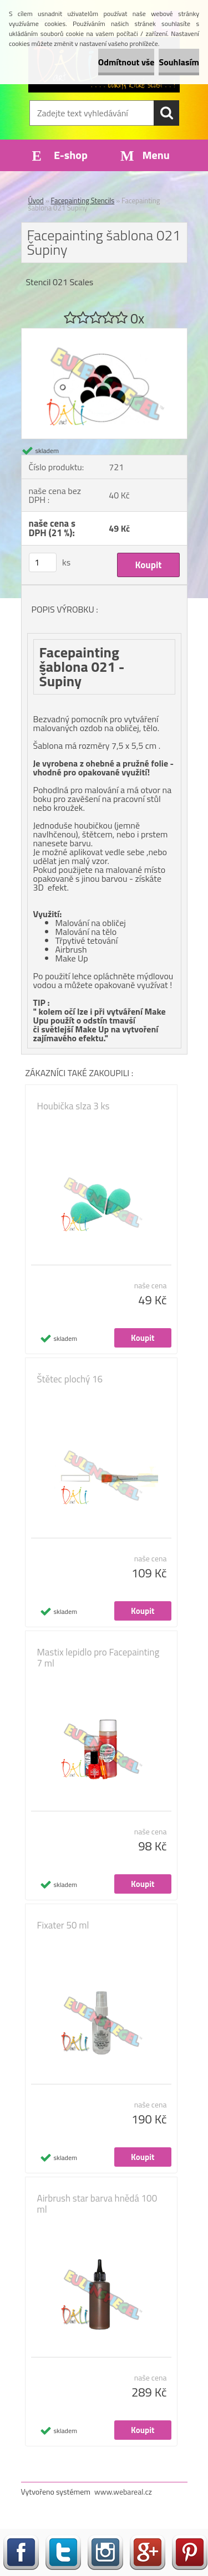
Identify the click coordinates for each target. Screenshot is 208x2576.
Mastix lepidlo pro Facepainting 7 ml (98, 1658)
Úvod (36, 200)
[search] (166, 113)
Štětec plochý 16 (70, 1379)
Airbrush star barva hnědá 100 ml (97, 2204)
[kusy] (43, 562)
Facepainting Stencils (83, 200)
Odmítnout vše (126, 62)
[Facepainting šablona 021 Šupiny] (104, 333)
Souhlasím (179, 62)
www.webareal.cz (123, 2491)
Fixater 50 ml (63, 1925)
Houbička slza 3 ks (73, 1106)
